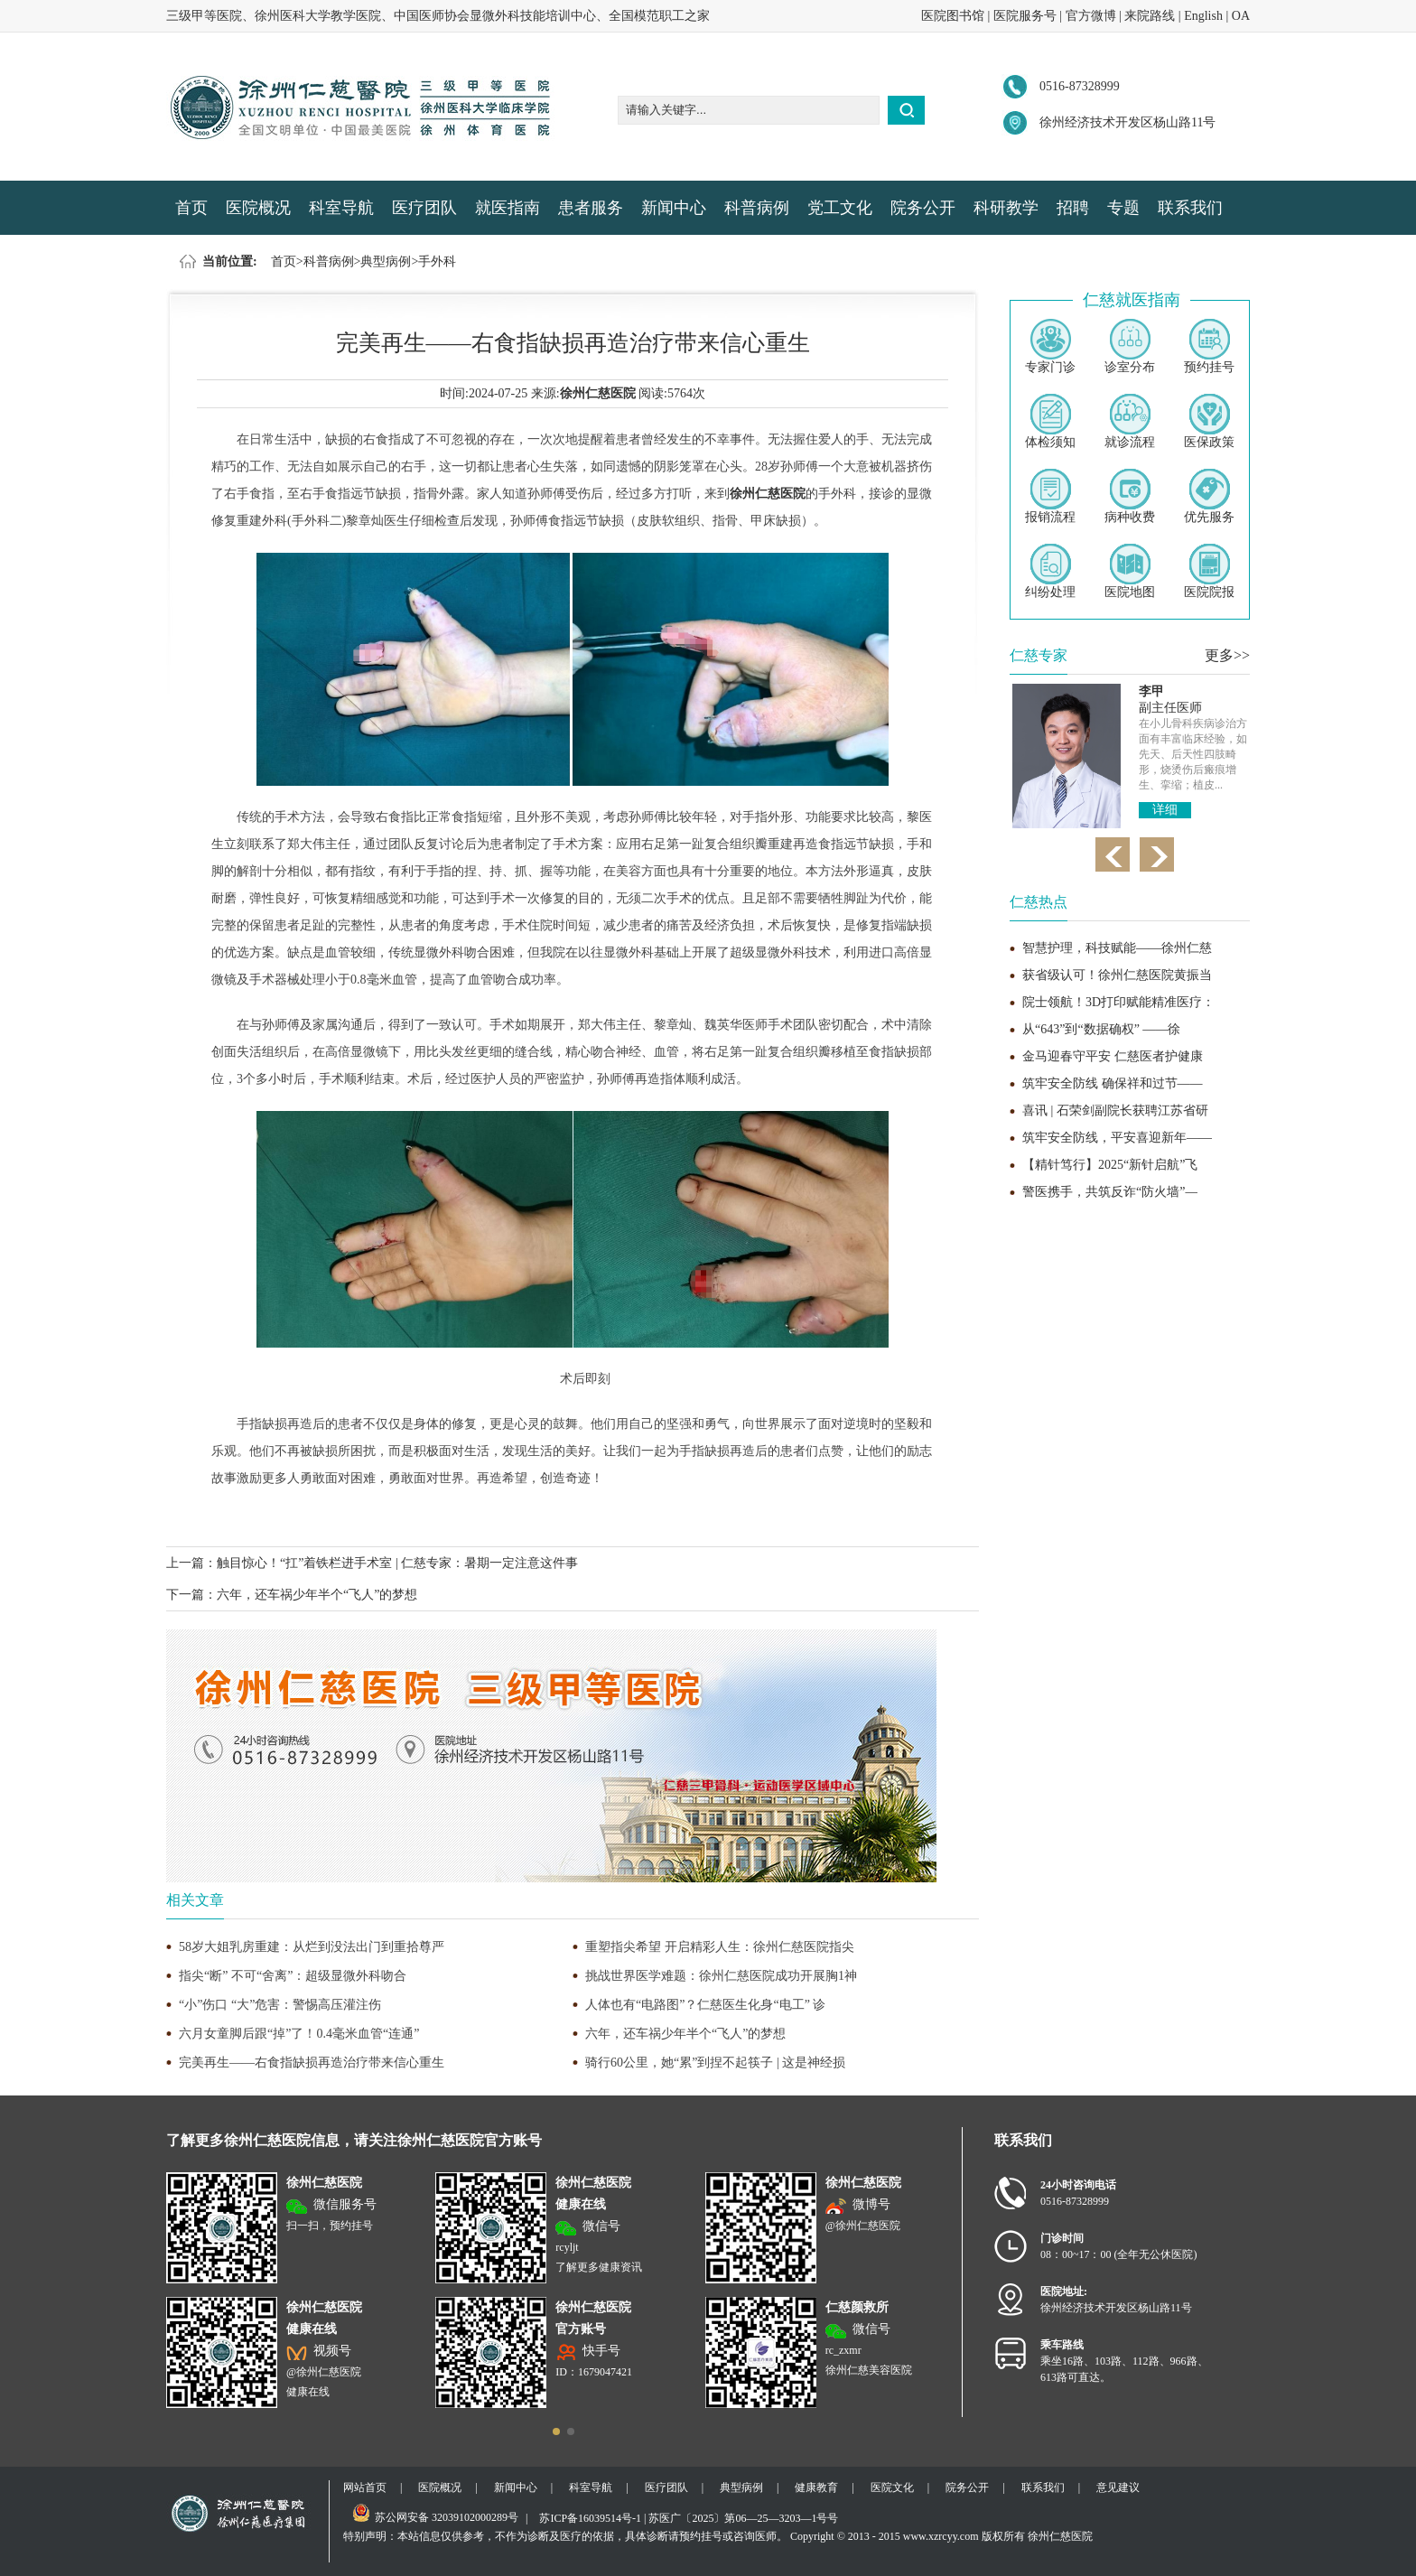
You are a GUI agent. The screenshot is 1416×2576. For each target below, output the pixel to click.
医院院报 (1209, 571)
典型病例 (385, 261)
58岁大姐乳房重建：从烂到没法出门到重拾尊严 (311, 1947)
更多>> (1227, 655)
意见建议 (1118, 2487)
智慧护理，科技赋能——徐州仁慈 (1117, 948)
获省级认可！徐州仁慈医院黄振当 (1117, 975)
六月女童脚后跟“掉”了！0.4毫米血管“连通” (299, 2033)
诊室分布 (1129, 346)
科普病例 (756, 208)
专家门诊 (1050, 346)
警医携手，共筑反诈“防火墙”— (1109, 1192)
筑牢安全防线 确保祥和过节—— (1112, 1083)
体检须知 (1050, 421)
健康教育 (816, 2487)
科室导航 (341, 208)
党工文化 (839, 208)
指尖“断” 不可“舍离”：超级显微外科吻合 (292, 1976)
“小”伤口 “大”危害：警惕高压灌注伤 (280, 2004)
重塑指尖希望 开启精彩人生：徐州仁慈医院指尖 (719, 1947)
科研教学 (1006, 208)
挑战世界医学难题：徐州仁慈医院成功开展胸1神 (721, 1976)
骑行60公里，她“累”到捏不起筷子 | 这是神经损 (715, 2062)
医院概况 (258, 208)
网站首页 (365, 2487)
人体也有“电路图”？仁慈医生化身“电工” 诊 (705, 2004)
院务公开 (922, 208)
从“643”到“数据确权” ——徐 (1101, 1029)
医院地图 (1129, 571)
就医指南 (507, 208)
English (1203, 16)
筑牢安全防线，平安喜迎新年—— (1117, 1137)
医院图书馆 (952, 16)
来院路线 (1149, 16)
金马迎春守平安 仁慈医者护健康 (1112, 1056)
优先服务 (1209, 496)
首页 (191, 208)
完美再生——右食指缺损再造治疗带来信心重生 (311, 2062)
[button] (556, 2431)
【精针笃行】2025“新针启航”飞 (1109, 1164)
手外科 (437, 261)
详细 (1165, 810)
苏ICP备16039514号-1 (590, 2518)
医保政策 (1209, 421)
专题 (1123, 208)
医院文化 (892, 2487)
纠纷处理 (1050, 571)
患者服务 (590, 208)
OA (1241, 16)
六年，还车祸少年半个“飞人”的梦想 (317, 1594)
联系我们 (1190, 208)
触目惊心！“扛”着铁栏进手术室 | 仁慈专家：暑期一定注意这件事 (397, 1563)
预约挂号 (1209, 346)
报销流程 (1050, 496)
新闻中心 (673, 208)
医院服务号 (1025, 16)
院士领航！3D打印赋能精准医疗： (1118, 1002)
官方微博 (1091, 16)
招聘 (1073, 208)
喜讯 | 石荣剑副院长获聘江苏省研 (1115, 1110)
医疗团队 (424, 208)
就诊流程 (1129, 421)
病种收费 (1129, 496)
